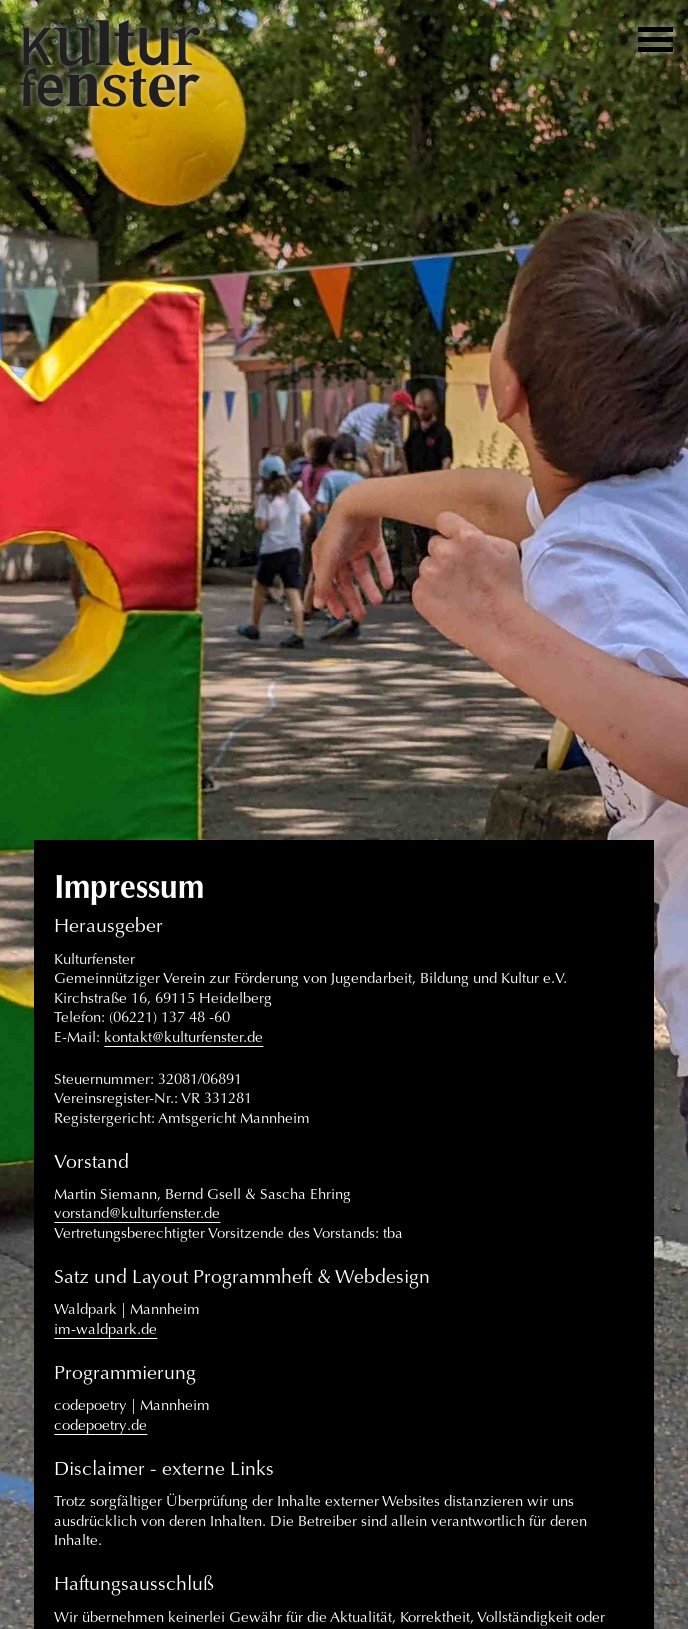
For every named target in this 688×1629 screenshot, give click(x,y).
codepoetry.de (100, 1425)
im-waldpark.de (105, 1329)
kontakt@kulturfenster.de (183, 1037)
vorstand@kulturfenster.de (137, 1213)
